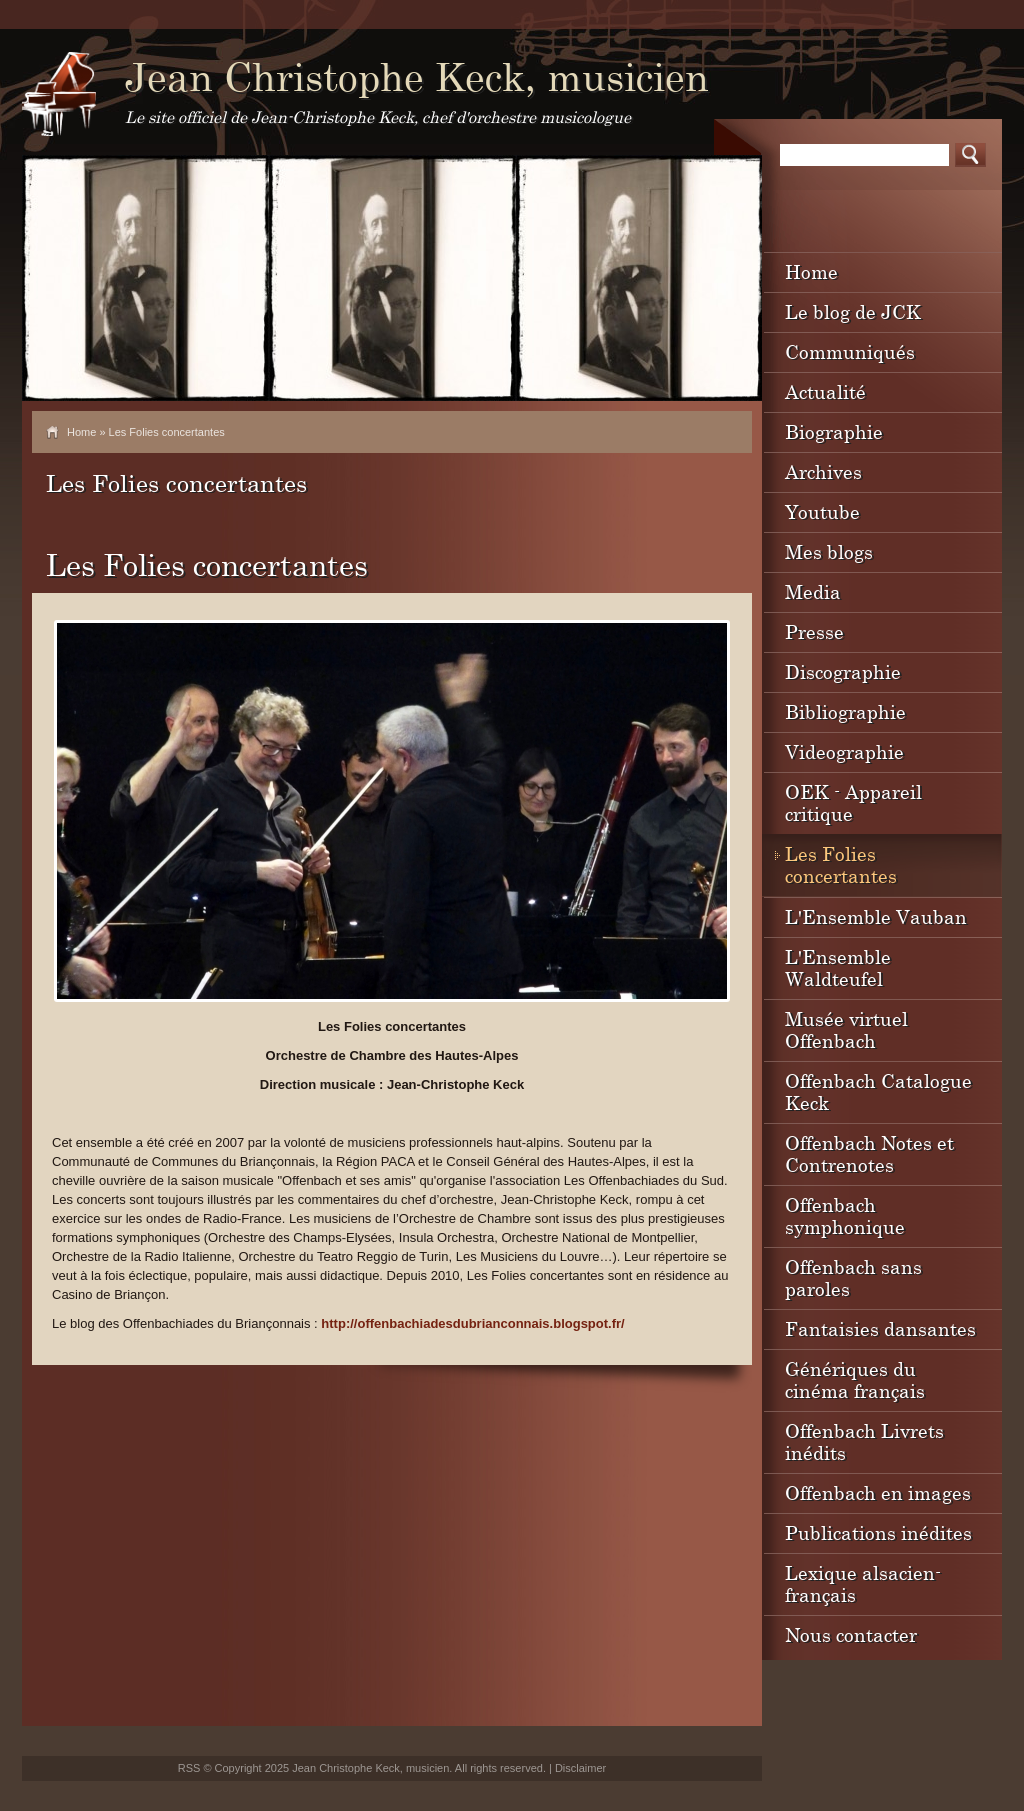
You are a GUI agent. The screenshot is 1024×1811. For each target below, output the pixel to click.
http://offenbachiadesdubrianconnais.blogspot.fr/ (472, 1323)
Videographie (844, 751)
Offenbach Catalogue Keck (878, 1091)
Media (813, 591)
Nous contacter (851, 1634)
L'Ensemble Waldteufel (838, 967)
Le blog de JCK (853, 311)
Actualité (825, 391)
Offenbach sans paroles (853, 1277)
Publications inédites (878, 1532)
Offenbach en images (878, 1492)
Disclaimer (580, 1768)
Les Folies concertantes (841, 864)
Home (81, 432)
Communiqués (850, 351)
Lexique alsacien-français (863, 1583)
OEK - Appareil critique (853, 802)
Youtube (822, 511)
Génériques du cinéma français (855, 1379)
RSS (189, 1768)
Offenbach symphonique (845, 1215)
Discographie (843, 671)
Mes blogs (829, 551)
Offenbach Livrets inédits (864, 1441)
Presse (814, 631)
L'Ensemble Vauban (876, 916)
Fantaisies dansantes (880, 1328)
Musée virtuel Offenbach (846, 1029)
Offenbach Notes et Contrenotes (869, 1153)
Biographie (834, 431)
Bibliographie (845, 711)
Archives (823, 471)
